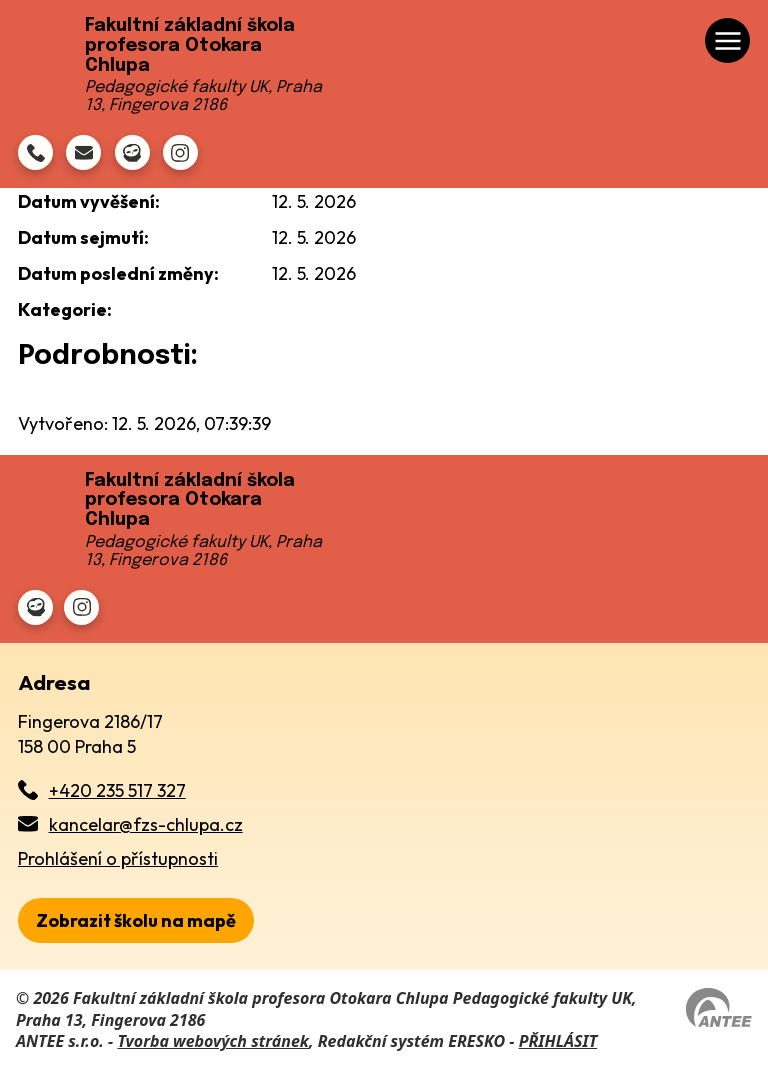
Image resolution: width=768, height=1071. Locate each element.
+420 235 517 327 (117, 790)
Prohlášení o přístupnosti (118, 858)
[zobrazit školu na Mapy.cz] (136, 920)
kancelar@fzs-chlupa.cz (146, 824)
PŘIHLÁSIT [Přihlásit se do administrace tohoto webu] (558, 1041)
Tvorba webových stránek (213, 1041)
